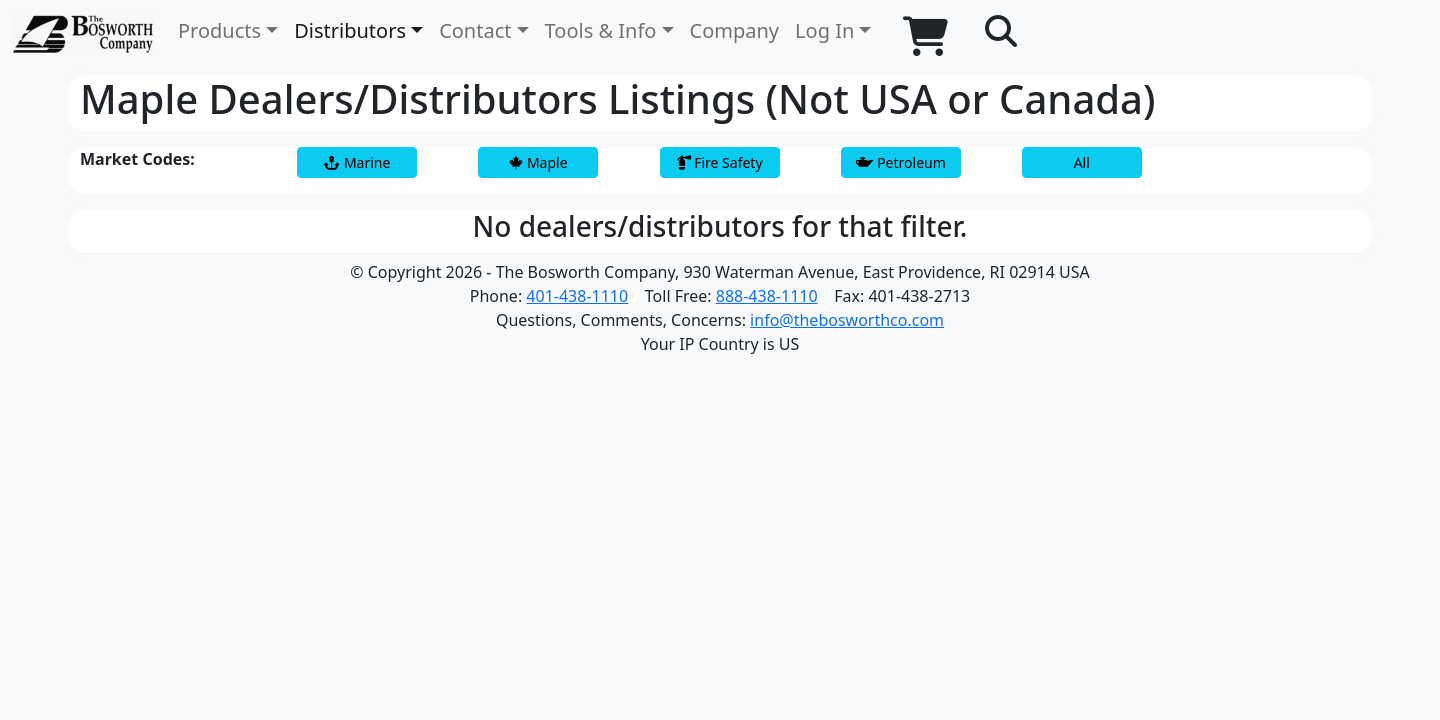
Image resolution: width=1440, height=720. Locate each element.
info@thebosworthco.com (847, 320)
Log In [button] (824, 30)
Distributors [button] (350, 30)
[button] (1001, 32)
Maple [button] (538, 162)
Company (735, 30)
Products (219, 30)
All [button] (1082, 162)
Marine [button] (357, 162)
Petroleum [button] (901, 162)
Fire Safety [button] (720, 162)
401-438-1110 (577, 296)
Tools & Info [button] (601, 30)
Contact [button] (475, 30)
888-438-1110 (767, 296)
